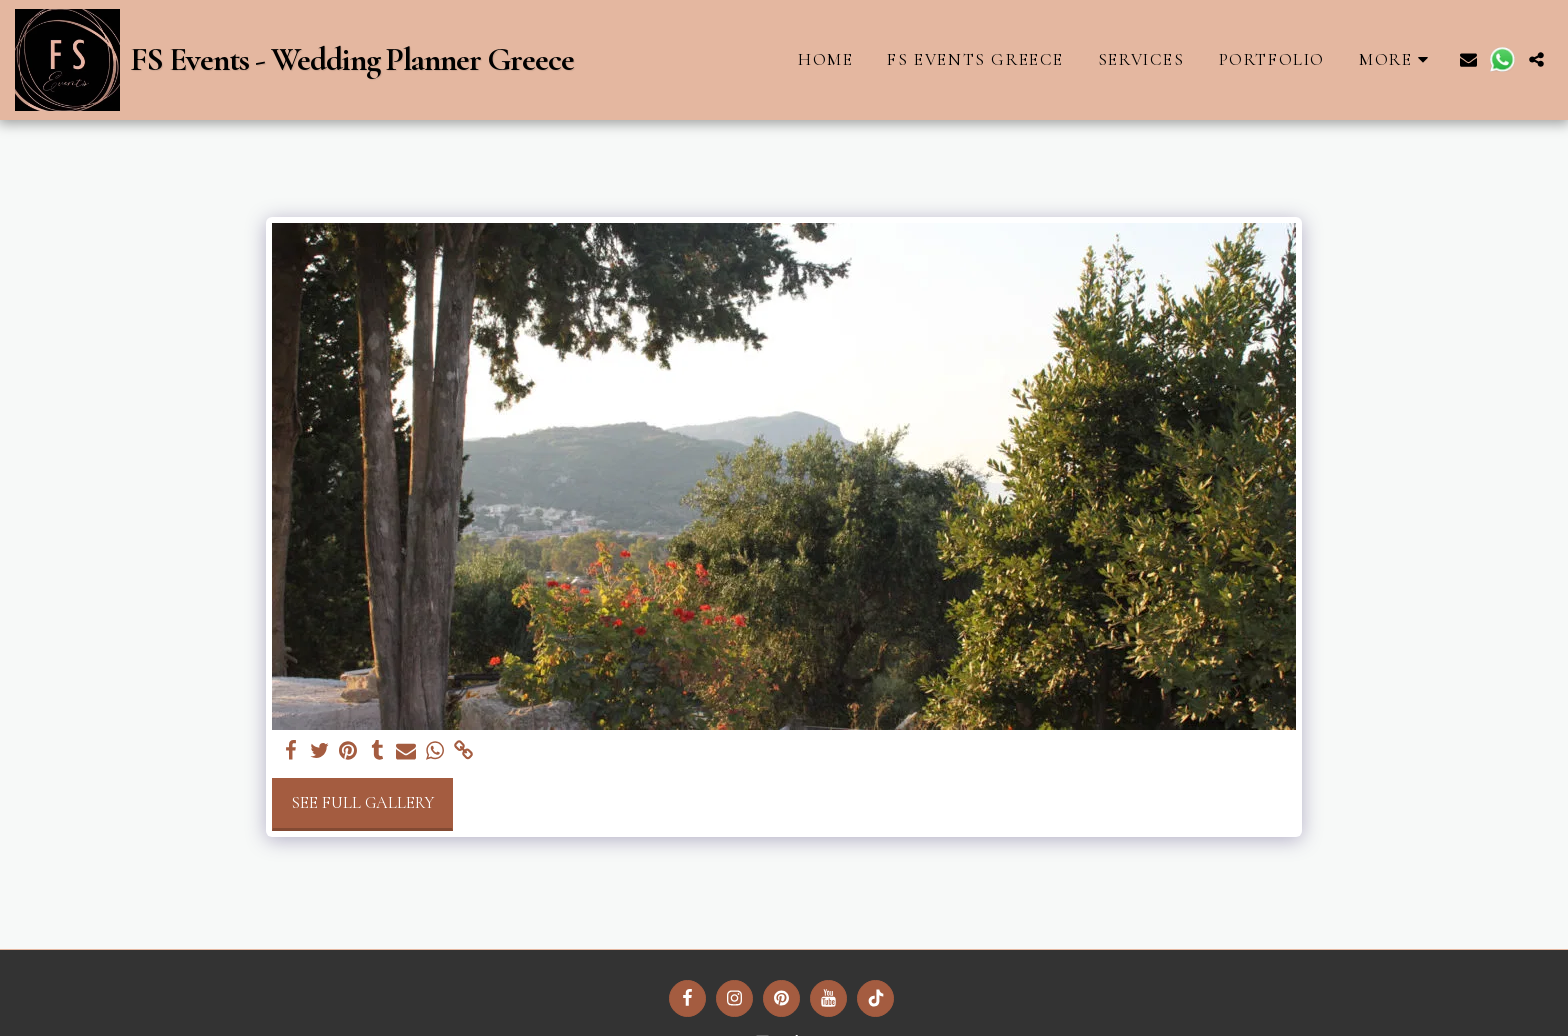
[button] (1468, 59)
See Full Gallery (362, 803)
